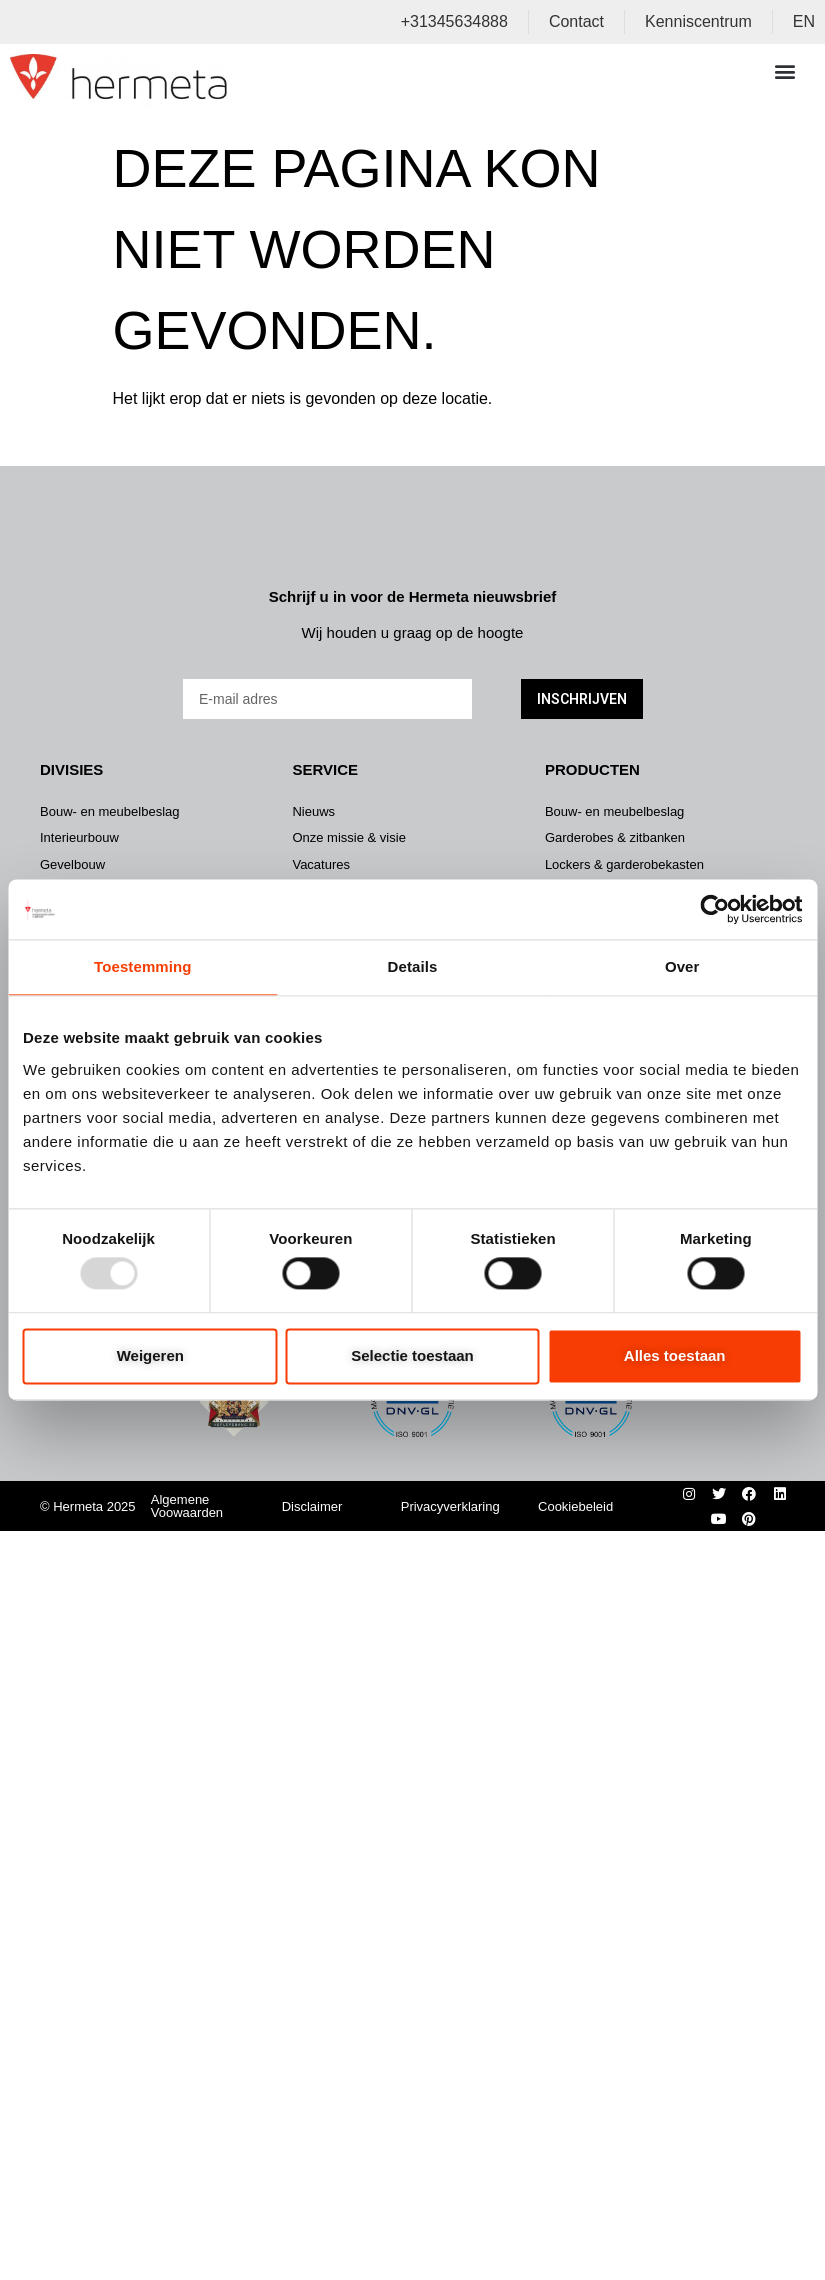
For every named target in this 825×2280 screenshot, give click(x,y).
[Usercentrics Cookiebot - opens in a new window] (714, 909)
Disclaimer (312, 1506)
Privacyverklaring (450, 1506)
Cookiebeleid (575, 1506)
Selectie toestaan (412, 1355)
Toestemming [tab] (143, 966)
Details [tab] (413, 966)
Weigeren (150, 1355)
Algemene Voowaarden (187, 1506)
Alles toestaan (675, 1355)
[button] (784, 70)
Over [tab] (682, 966)
